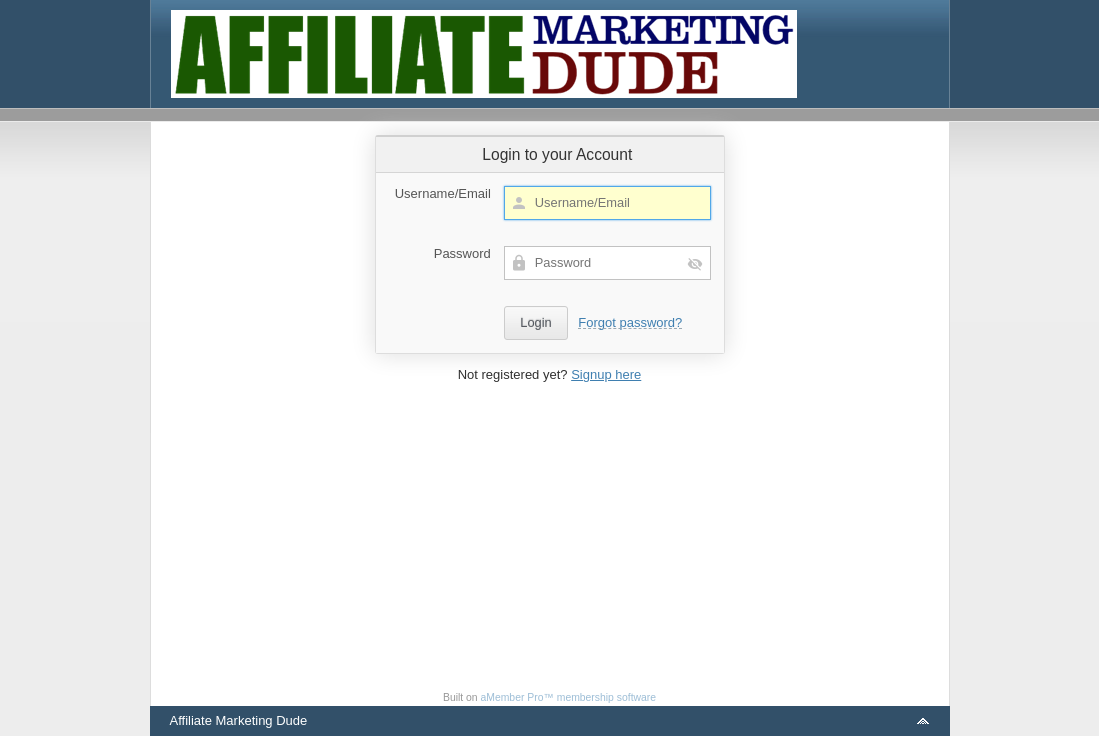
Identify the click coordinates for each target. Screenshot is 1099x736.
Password (462, 253)
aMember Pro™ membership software (569, 697)
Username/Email (443, 193)
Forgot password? (630, 322)
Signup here (606, 374)
